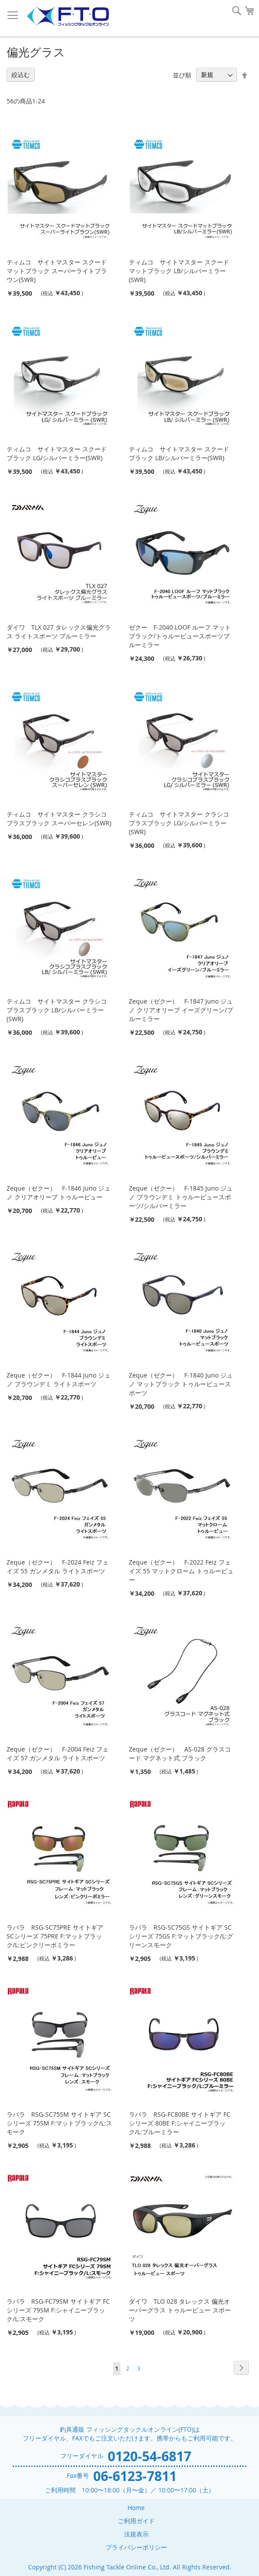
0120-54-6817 (149, 2456)
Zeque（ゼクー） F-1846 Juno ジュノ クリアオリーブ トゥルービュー (58, 1192)
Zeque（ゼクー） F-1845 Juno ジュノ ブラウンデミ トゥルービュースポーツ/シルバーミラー (181, 1197)
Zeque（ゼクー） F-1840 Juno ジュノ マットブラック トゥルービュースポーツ (181, 1384)
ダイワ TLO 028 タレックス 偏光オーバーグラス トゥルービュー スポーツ (180, 2310)
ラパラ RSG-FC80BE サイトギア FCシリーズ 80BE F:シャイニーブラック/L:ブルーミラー (179, 2123)
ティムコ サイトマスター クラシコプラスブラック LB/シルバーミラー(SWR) (57, 1010)
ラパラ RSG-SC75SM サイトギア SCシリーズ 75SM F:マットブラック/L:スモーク (59, 2123)
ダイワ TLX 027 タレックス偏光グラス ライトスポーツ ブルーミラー (59, 631)
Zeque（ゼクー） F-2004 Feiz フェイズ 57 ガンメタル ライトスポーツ (58, 1753)
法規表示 (136, 2534)
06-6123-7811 (135, 2476)
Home (136, 2507)
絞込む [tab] (20, 74)
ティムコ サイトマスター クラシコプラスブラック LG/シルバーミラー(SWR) (179, 823)
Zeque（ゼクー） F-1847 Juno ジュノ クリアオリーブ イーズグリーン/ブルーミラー (181, 1010)
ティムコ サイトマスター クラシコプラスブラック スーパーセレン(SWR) (59, 818)
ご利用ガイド (136, 2521)
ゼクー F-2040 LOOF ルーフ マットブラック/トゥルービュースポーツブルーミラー (180, 636)
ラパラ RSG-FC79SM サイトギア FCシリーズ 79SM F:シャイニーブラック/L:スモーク (58, 2310)
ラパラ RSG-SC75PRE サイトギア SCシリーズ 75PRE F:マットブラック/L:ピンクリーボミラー (55, 1936)
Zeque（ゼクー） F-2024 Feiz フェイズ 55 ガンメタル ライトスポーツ (58, 1566)
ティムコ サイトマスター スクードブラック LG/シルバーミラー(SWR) (57, 453)
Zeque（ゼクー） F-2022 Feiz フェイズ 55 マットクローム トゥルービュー (181, 1571)
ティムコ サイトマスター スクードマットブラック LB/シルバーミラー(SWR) (179, 271)
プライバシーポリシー (136, 2547)
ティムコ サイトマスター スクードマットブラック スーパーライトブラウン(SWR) (57, 271)
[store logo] (67, 16)
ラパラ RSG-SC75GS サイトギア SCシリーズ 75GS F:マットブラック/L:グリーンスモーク (181, 1936)
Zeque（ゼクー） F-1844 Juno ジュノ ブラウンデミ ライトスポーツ (58, 1379)
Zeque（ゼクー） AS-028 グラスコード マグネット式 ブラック (180, 1753)
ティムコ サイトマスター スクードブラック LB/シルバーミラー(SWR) (179, 453)
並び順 (182, 74)
